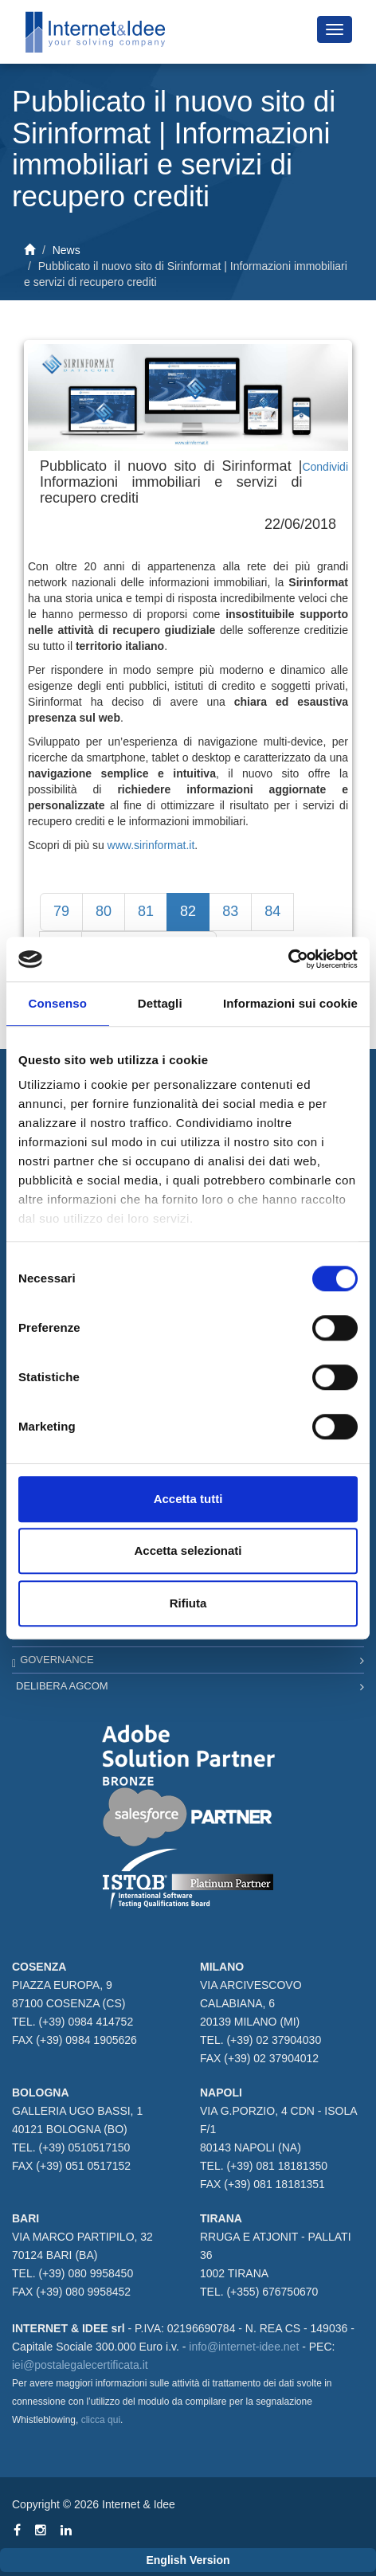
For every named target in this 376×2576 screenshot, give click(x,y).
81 (146, 911)
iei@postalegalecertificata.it (80, 2365)
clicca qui (100, 2419)
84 (272, 911)
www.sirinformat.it (151, 845)
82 (188, 911)
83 (230, 911)
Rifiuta (188, 1603)
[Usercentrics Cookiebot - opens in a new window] (288, 959)
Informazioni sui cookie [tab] (290, 1003)
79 (61, 911)
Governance (56, 1660)
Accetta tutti (188, 1498)
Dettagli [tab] (160, 1003)
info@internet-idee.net (244, 2346)
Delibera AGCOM (62, 1686)
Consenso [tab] (58, 1003)
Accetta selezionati (187, 1550)
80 (104, 911)
